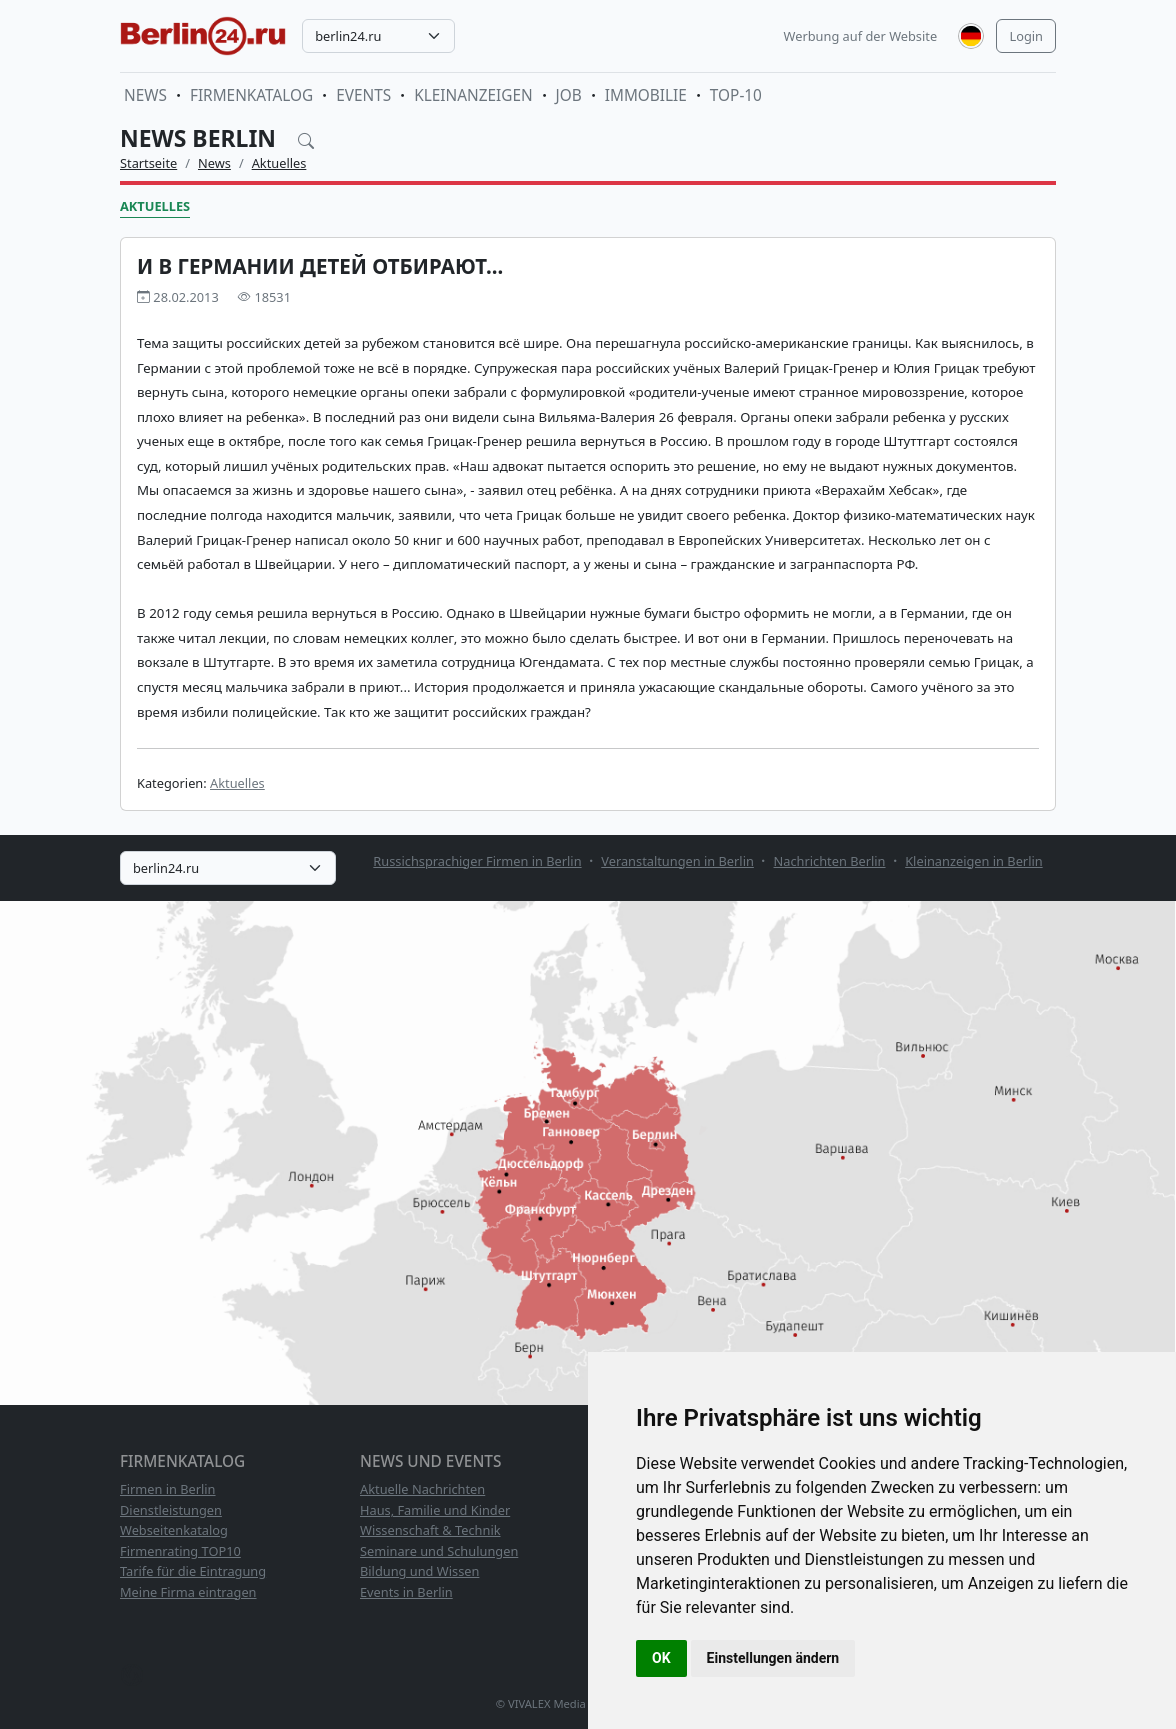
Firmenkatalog (251, 95)
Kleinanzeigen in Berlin (973, 861)
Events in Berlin (406, 1592)
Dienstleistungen (171, 1510)
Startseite (148, 163)
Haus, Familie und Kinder (435, 1510)
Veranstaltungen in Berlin (677, 861)
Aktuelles (279, 163)
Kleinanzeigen (473, 95)
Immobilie (646, 95)
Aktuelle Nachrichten (422, 1489)
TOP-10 (736, 95)
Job (569, 95)
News (145, 95)
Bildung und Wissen (419, 1571)
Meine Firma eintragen (188, 1592)
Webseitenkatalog (174, 1530)
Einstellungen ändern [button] (773, 1658)
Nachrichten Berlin (830, 861)
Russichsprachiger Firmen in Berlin (477, 861)
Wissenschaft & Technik (430, 1530)
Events (363, 95)
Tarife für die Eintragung (193, 1571)
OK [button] (661, 1658)
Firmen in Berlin (168, 1489)
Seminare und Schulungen (439, 1551)
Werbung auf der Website (861, 36)
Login (1026, 36)
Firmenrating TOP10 (180, 1551)
